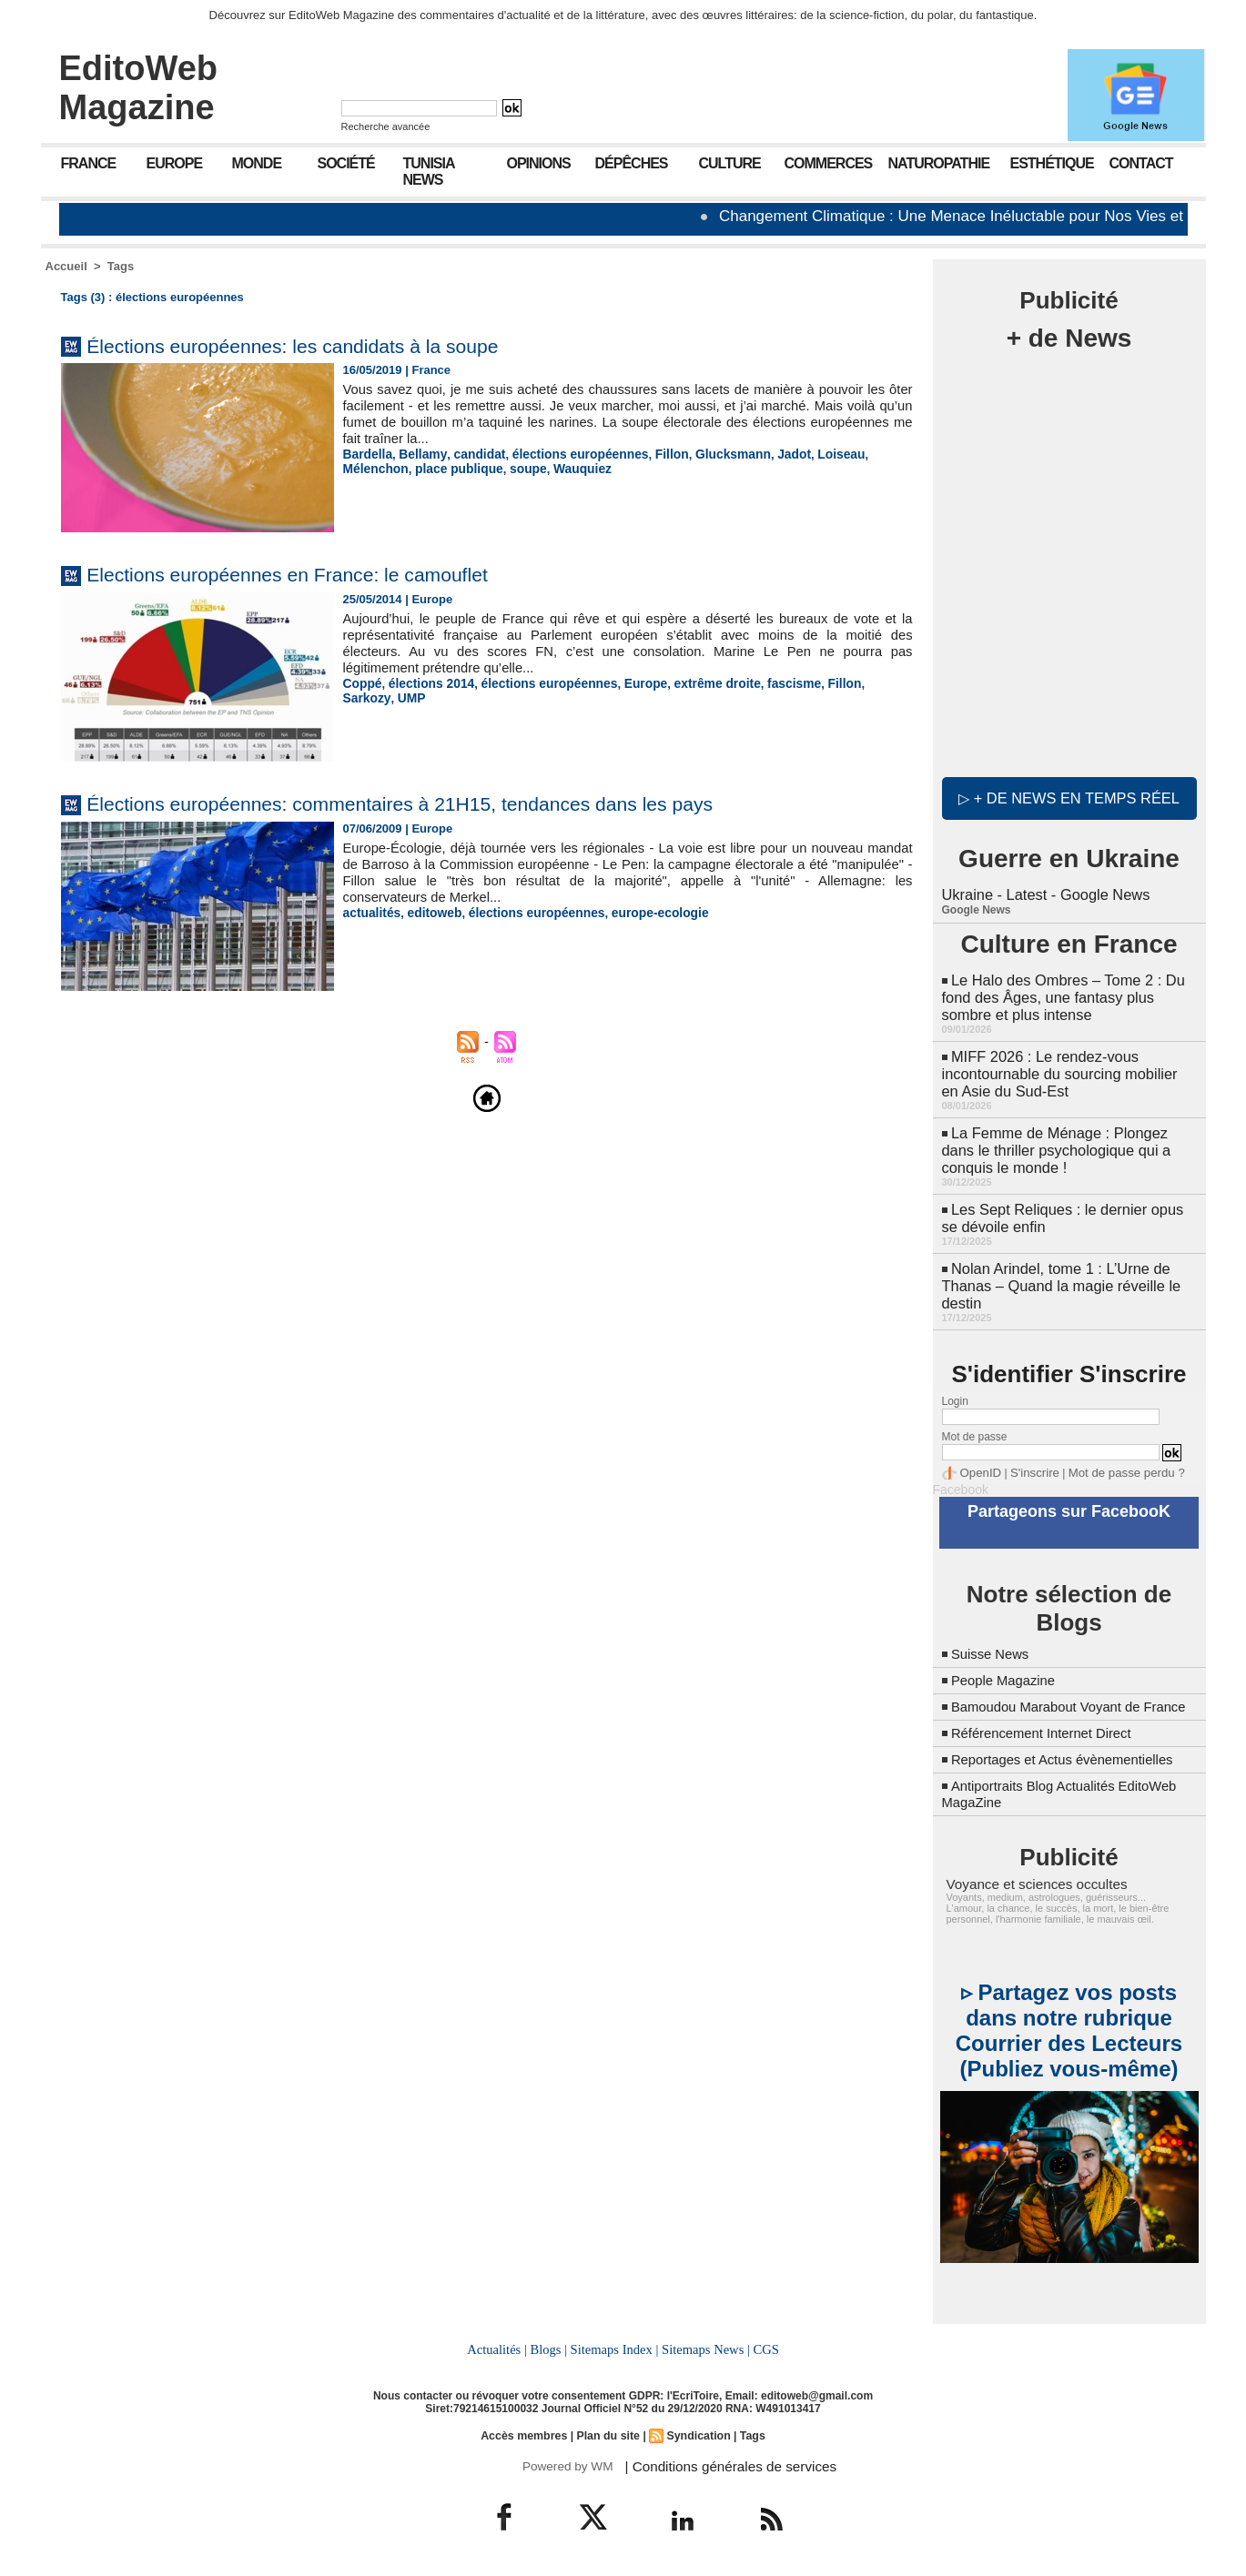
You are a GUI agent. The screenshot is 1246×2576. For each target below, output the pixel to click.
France (88, 163)
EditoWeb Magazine (138, 87)
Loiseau (813, 453)
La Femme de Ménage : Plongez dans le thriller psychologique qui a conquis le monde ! (1053, 1140)
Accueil (66, 266)
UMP (356, 696)
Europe (175, 163)
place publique (384, 467)
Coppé (361, 683)
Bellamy (418, 453)
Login (955, 1385)
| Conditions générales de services (722, 2461)
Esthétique (1052, 163)
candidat (471, 453)
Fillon (653, 453)
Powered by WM (566, 2461)
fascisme (769, 683)
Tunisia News (429, 171)
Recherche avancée (386, 126)
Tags (120, 266)
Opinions (539, 163)
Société (346, 163)
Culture (730, 163)
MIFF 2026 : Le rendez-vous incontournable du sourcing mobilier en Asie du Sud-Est (1067, 1066)
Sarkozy (861, 683)
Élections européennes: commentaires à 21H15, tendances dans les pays (442, 803)
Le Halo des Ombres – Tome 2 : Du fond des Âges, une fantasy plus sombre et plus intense (1061, 992)
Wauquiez (500, 467)
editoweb (429, 912)
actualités (370, 912)
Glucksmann (710, 453)
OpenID (979, 1456)
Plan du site (608, 2431)
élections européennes (566, 453)
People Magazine (1007, 1661)
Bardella (366, 453)
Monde (257, 163)
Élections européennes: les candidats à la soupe (320, 345)
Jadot (769, 453)
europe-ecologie (641, 912)
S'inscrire (1029, 1456)
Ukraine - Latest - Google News (1043, 891)
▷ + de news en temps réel (1069, 795)
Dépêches (631, 163)
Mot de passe (975, 1420)
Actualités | (499, 2346)
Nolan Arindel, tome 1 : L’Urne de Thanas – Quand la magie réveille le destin (1058, 1271)
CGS (763, 2346)
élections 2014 (426, 683)
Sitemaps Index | (615, 2346)
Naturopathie (939, 163)
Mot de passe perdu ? (1112, 1456)
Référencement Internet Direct (1048, 1730)
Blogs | (550, 2346)
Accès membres (526, 2431)
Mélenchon (873, 453)
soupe (449, 467)
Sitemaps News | (704, 2346)
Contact (1141, 163)
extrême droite (696, 683)
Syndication (696, 2431)
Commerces (829, 163)
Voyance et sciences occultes (1030, 1881)
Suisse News (993, 1634)
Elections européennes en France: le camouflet (314, 573)
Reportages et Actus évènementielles (1071, 1756)
